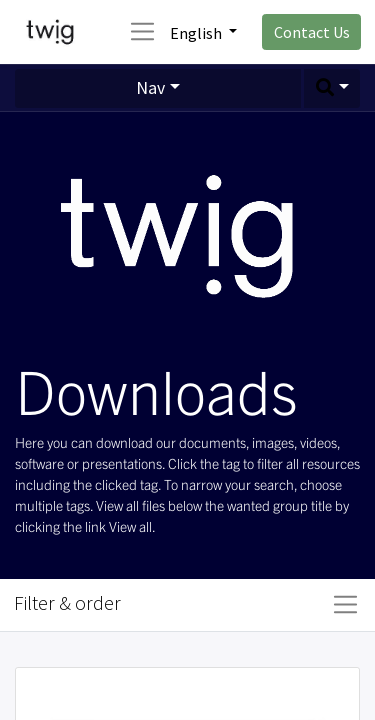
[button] (332, 88)
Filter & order (67, 603)
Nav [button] (150, 88)
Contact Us (312, 32)
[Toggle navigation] (345, 605)
